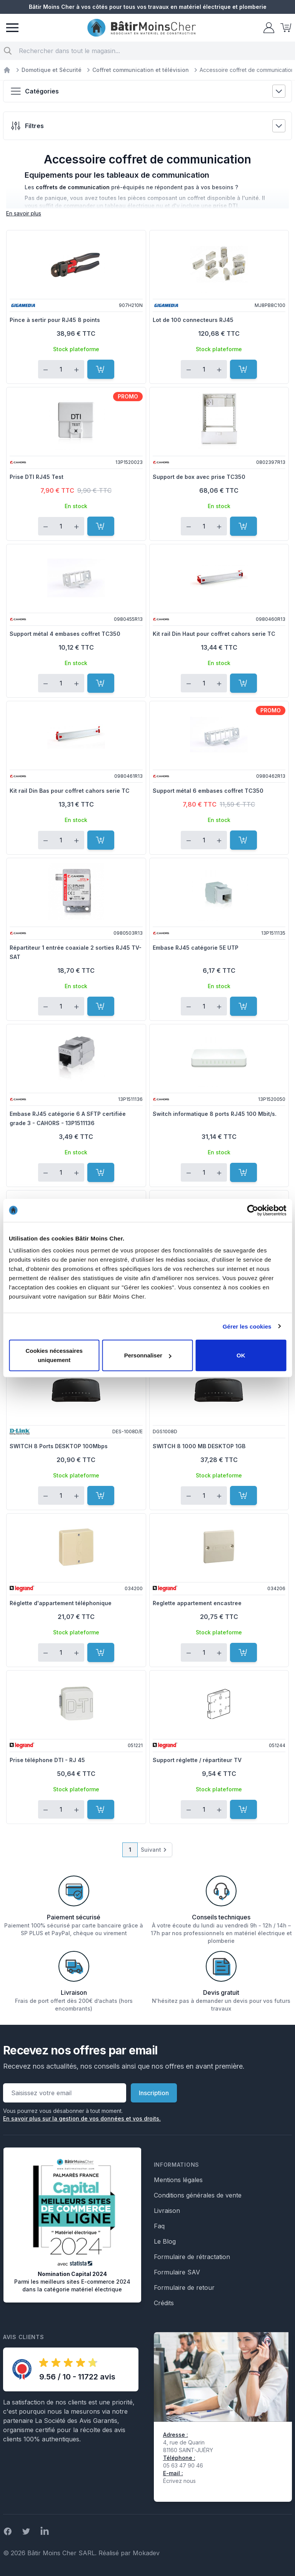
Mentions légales (178, 2180)
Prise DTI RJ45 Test (36, 477)
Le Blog (165, 2241)
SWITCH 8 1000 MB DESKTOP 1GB (199, 1446)
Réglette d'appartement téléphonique (61, 1603)
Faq (159, 2226)
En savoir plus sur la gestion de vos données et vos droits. (82, 2118)
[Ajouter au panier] (100, 369)
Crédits (164, 2303)
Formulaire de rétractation (192, 2257)
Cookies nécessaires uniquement (53, 1355)
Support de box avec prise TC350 (199, 477)
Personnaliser (148, 1355)
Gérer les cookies (247, 1326)
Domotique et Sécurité (52, 70)
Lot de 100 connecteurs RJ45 (193, 320)
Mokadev (146, 2553)
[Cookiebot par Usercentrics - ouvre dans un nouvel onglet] (252, 1210)
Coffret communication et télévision (140, 70)
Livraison (167, 2210)
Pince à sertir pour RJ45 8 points (55, 320)
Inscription (154, 2093)
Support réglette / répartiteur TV (197, 1760)
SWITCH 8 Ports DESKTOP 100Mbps (59, 1446)
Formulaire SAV (177, 2272)
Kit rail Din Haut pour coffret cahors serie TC (214, 633)
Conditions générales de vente (198, 2195)
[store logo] (141, 28)
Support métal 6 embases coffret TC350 (208, 790)
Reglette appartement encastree (197, 1603)
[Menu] (12, 27)
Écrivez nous (179, 2481)
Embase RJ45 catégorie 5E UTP (195, 947)
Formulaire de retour (184, 2287)
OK (241, 1355)
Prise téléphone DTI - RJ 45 (47, 1760)
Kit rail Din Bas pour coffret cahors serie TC (70, 790)
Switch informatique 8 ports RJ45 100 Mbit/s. (215, 1113)
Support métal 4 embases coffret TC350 (65, 633)
